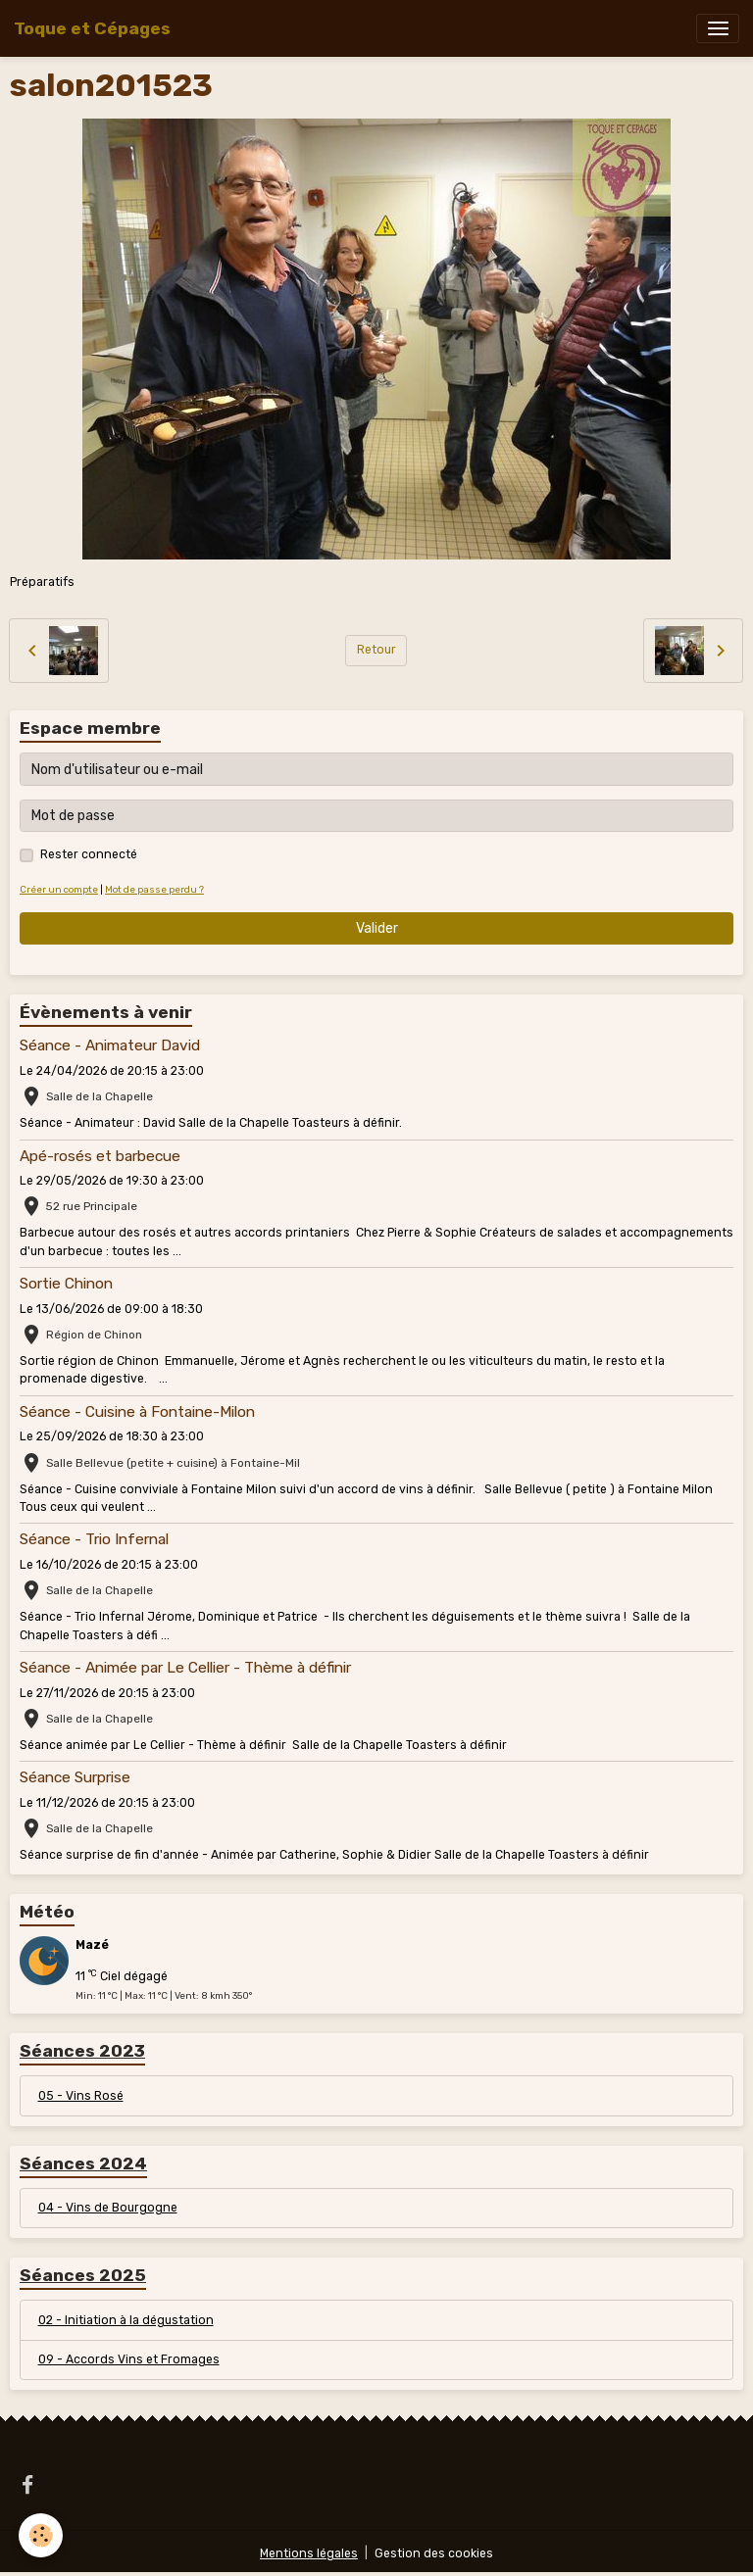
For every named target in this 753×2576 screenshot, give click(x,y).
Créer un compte (59, 889)
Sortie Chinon (66, 1283)
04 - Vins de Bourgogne (107, 2207)
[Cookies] (42, 2535)
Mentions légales (309, 2553)
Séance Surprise (75, 1777)
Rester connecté (88, 854)
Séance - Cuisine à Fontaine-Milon (137, 1412)
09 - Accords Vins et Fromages (129, 2359)
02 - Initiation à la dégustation (126, 2320)
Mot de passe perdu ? (154, 889)
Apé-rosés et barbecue (100, 1156)
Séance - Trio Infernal (94, 1539)
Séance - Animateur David (110, 1045)
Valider (377, 928)
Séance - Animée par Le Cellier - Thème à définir (185, 1668)
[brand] (92, 28)
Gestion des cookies (434, 2553)
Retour (376, 649)
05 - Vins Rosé (81, 2096)
